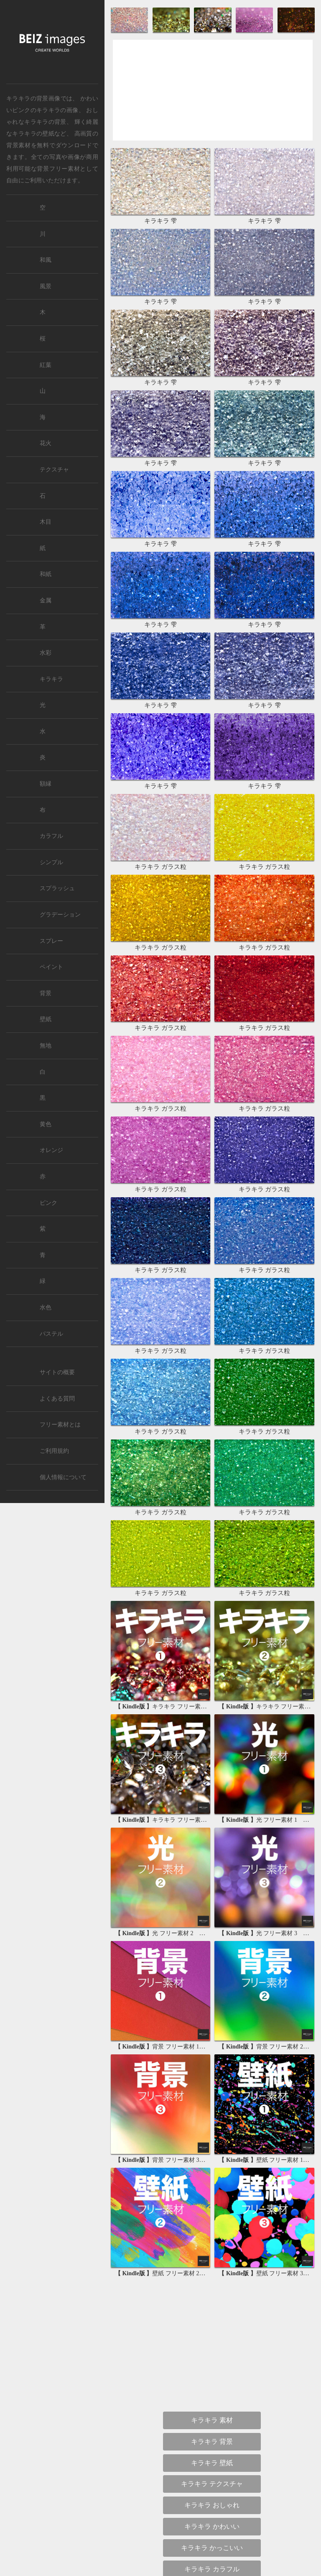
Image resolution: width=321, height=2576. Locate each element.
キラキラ (51, 679)
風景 (45, 286)
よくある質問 (57, 1399)
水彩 (45, 653)
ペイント (51, 967)
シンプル (51, 862)
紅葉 (45, 365)
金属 (45, 600)
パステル (51, 1334)
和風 (45, 260)
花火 (45, 443)
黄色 (45, 1124)
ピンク (48, 1203)
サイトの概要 (57, 1372)
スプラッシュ (57, 888)
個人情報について (63, 1477)
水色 (45, 1307)
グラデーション (60, 915)
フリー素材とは (60, 1424)
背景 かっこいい (212, 1952)
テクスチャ (54, 469)
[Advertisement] (212, 97)
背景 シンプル (212, 1888)
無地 (45, 1045)
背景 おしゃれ (212, 1909)
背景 (45, 993)
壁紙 (45, 1019)
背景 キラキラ (212, 1973)
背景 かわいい (212, 1930)
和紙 (45, 574)
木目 (45, 522)
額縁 (45, 784)
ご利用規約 (54, 1451)
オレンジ (51, 1150)
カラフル (51, 836)
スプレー (51, 941)
